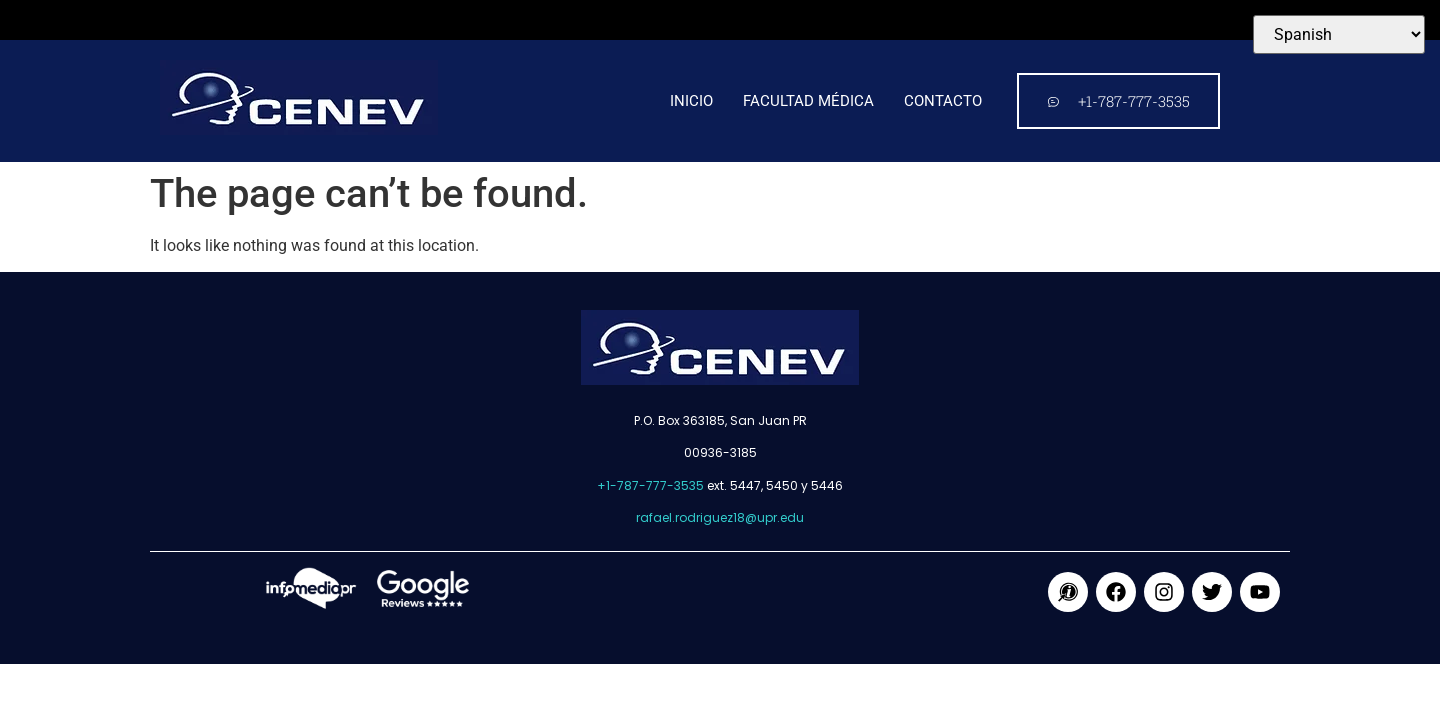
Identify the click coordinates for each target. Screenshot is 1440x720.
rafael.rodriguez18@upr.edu (720, 517)
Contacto (943, 101)
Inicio (691, 101)
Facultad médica (808, 101)
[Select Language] (1339, 34)
